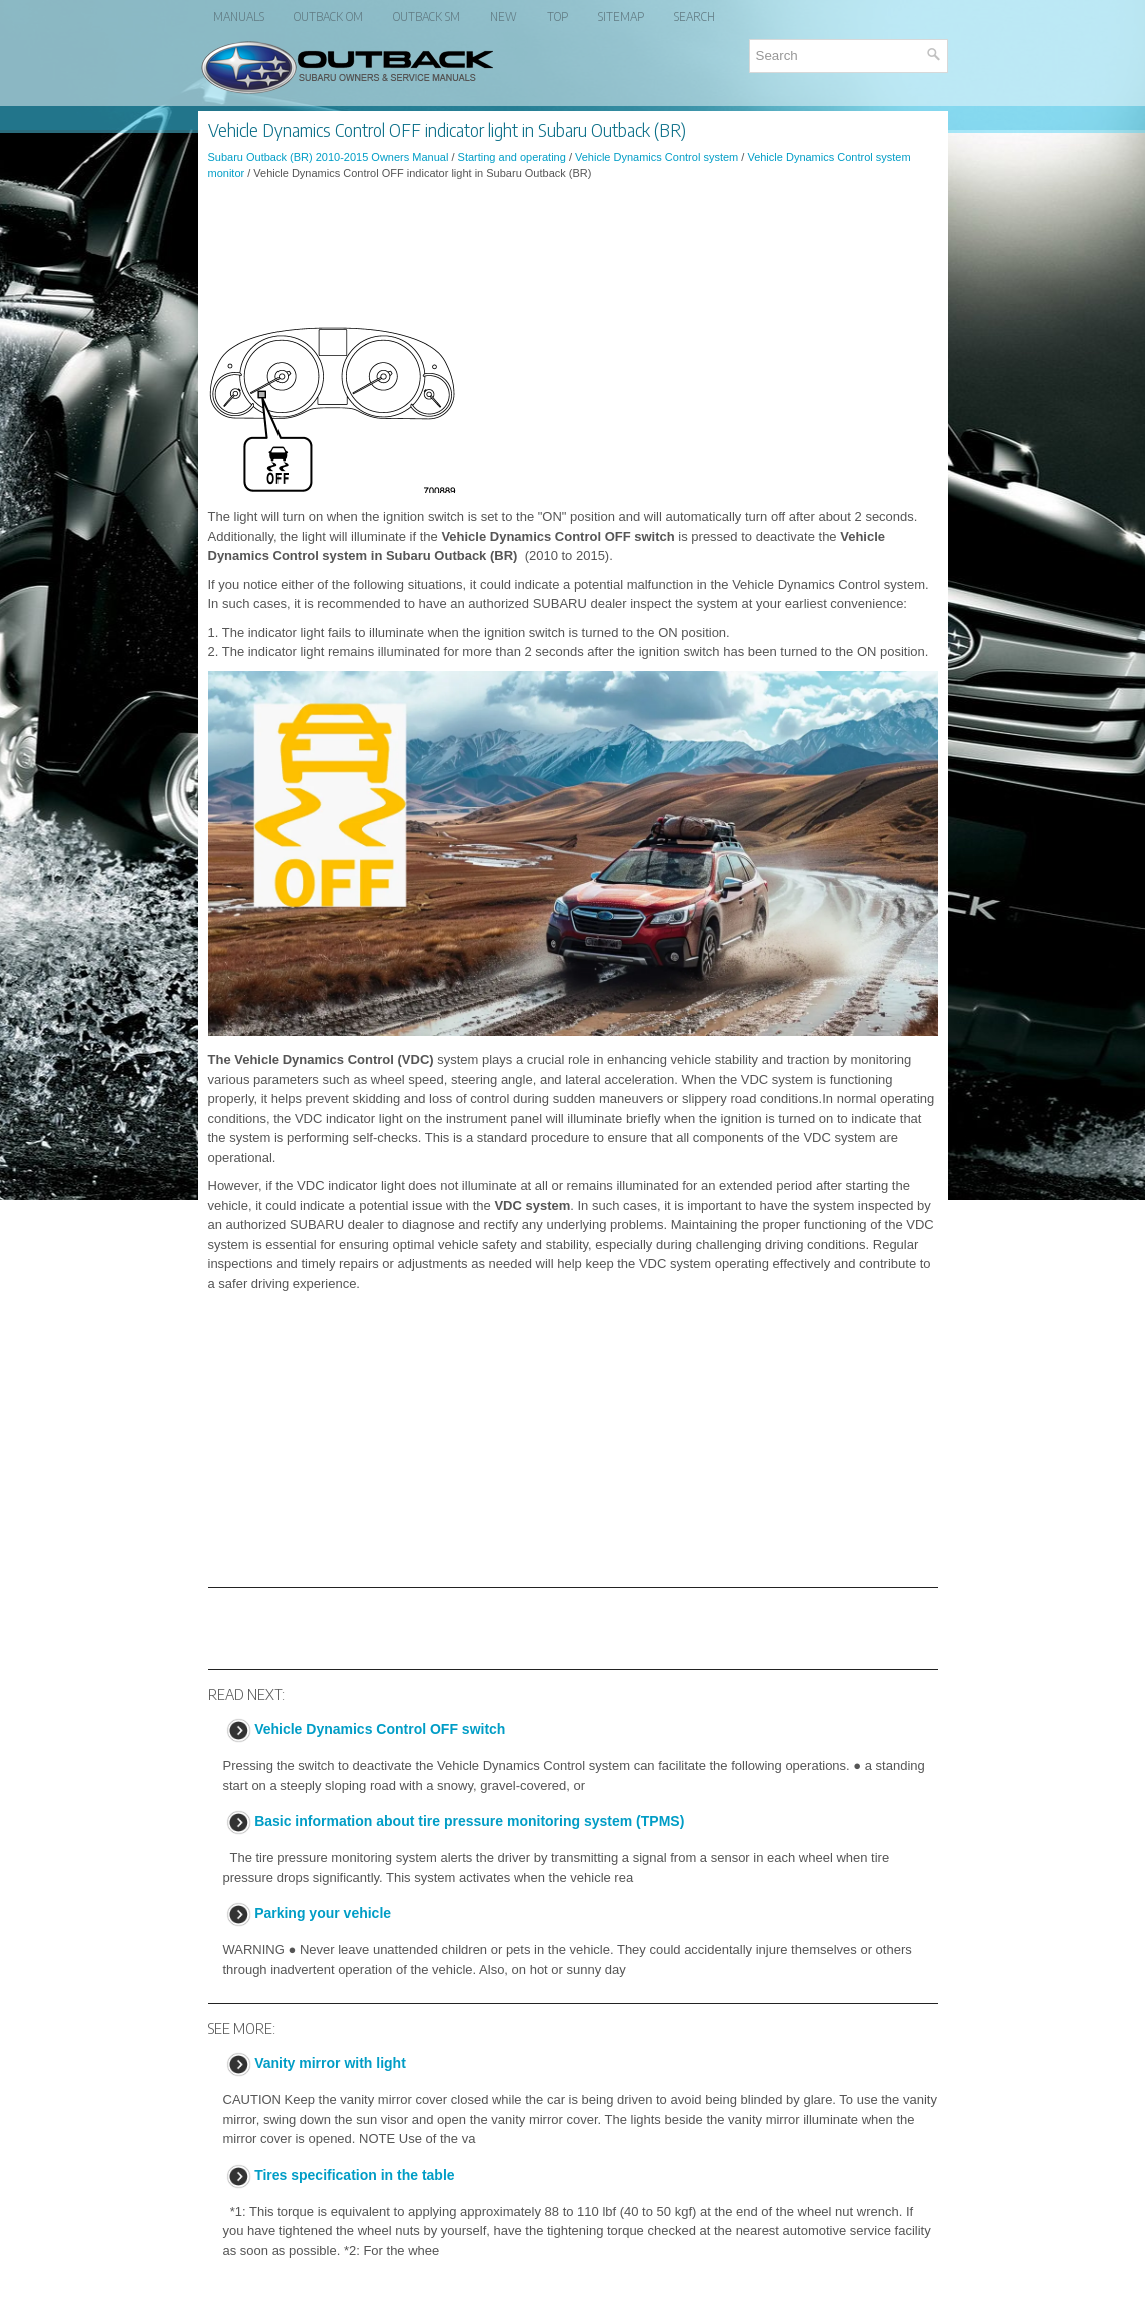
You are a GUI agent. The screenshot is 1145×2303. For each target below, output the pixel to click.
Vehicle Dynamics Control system (656, 157)
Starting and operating (512, 157)
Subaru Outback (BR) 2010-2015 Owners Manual (328, 157)
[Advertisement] (573, 251)
